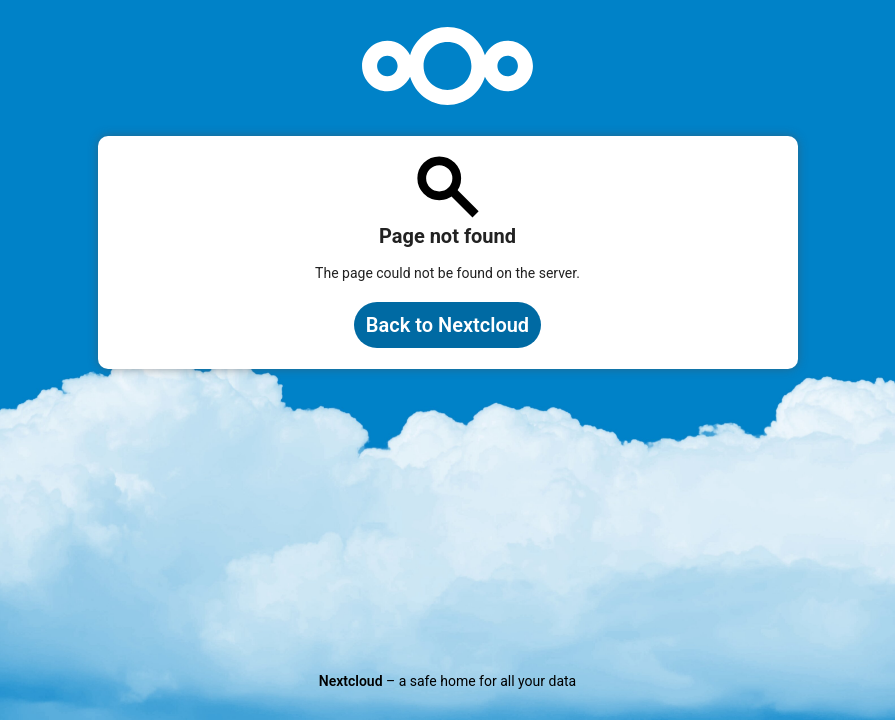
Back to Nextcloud (447, 325)
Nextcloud (351, 681)
